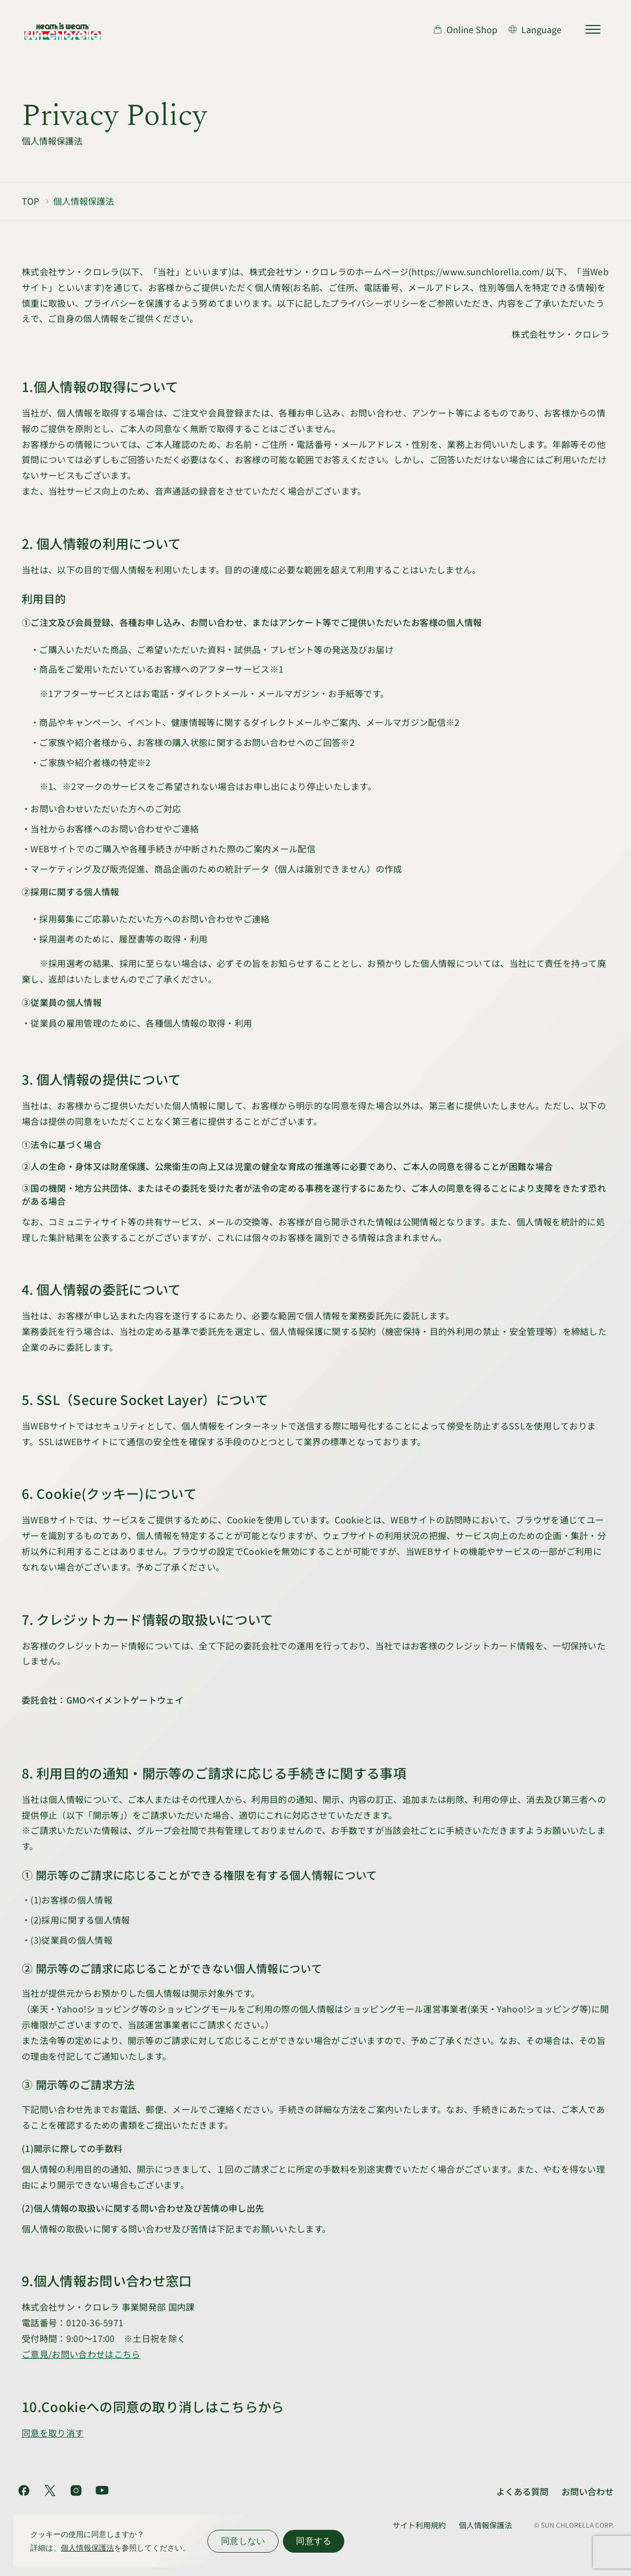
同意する (313, 2541)
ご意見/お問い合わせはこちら (81, 2353)
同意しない (243, 2541)
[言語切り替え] (534, 29)
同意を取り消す (53, 2432)
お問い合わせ (587, 2491)
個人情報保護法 (485, 2525)
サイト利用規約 (419, 2525)
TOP (30, 200)
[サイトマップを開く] (593, 29)
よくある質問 (522, 2491)
